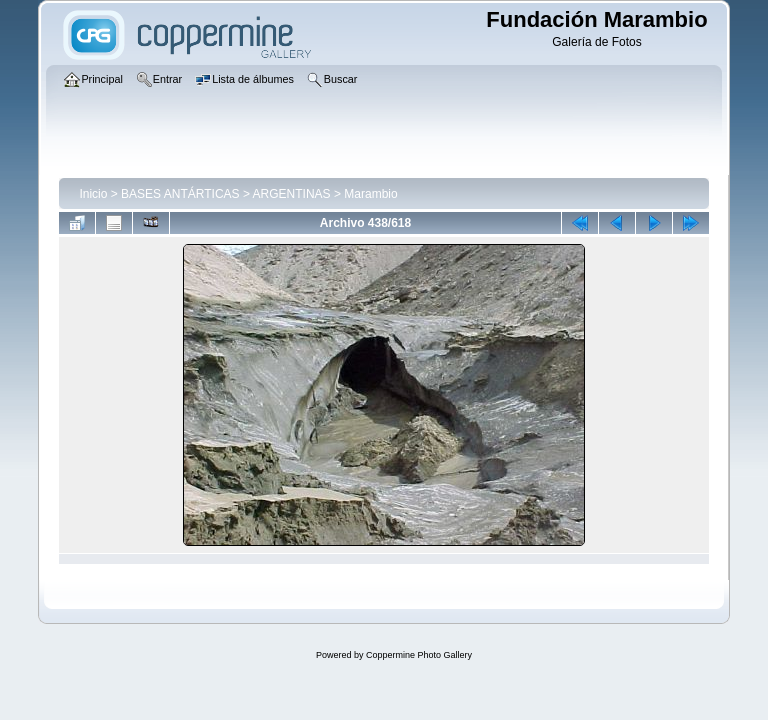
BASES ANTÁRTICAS (180, 194)
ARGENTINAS (292, 194)
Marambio (370, 194)
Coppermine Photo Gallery (419, 655)
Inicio (93, 194)
